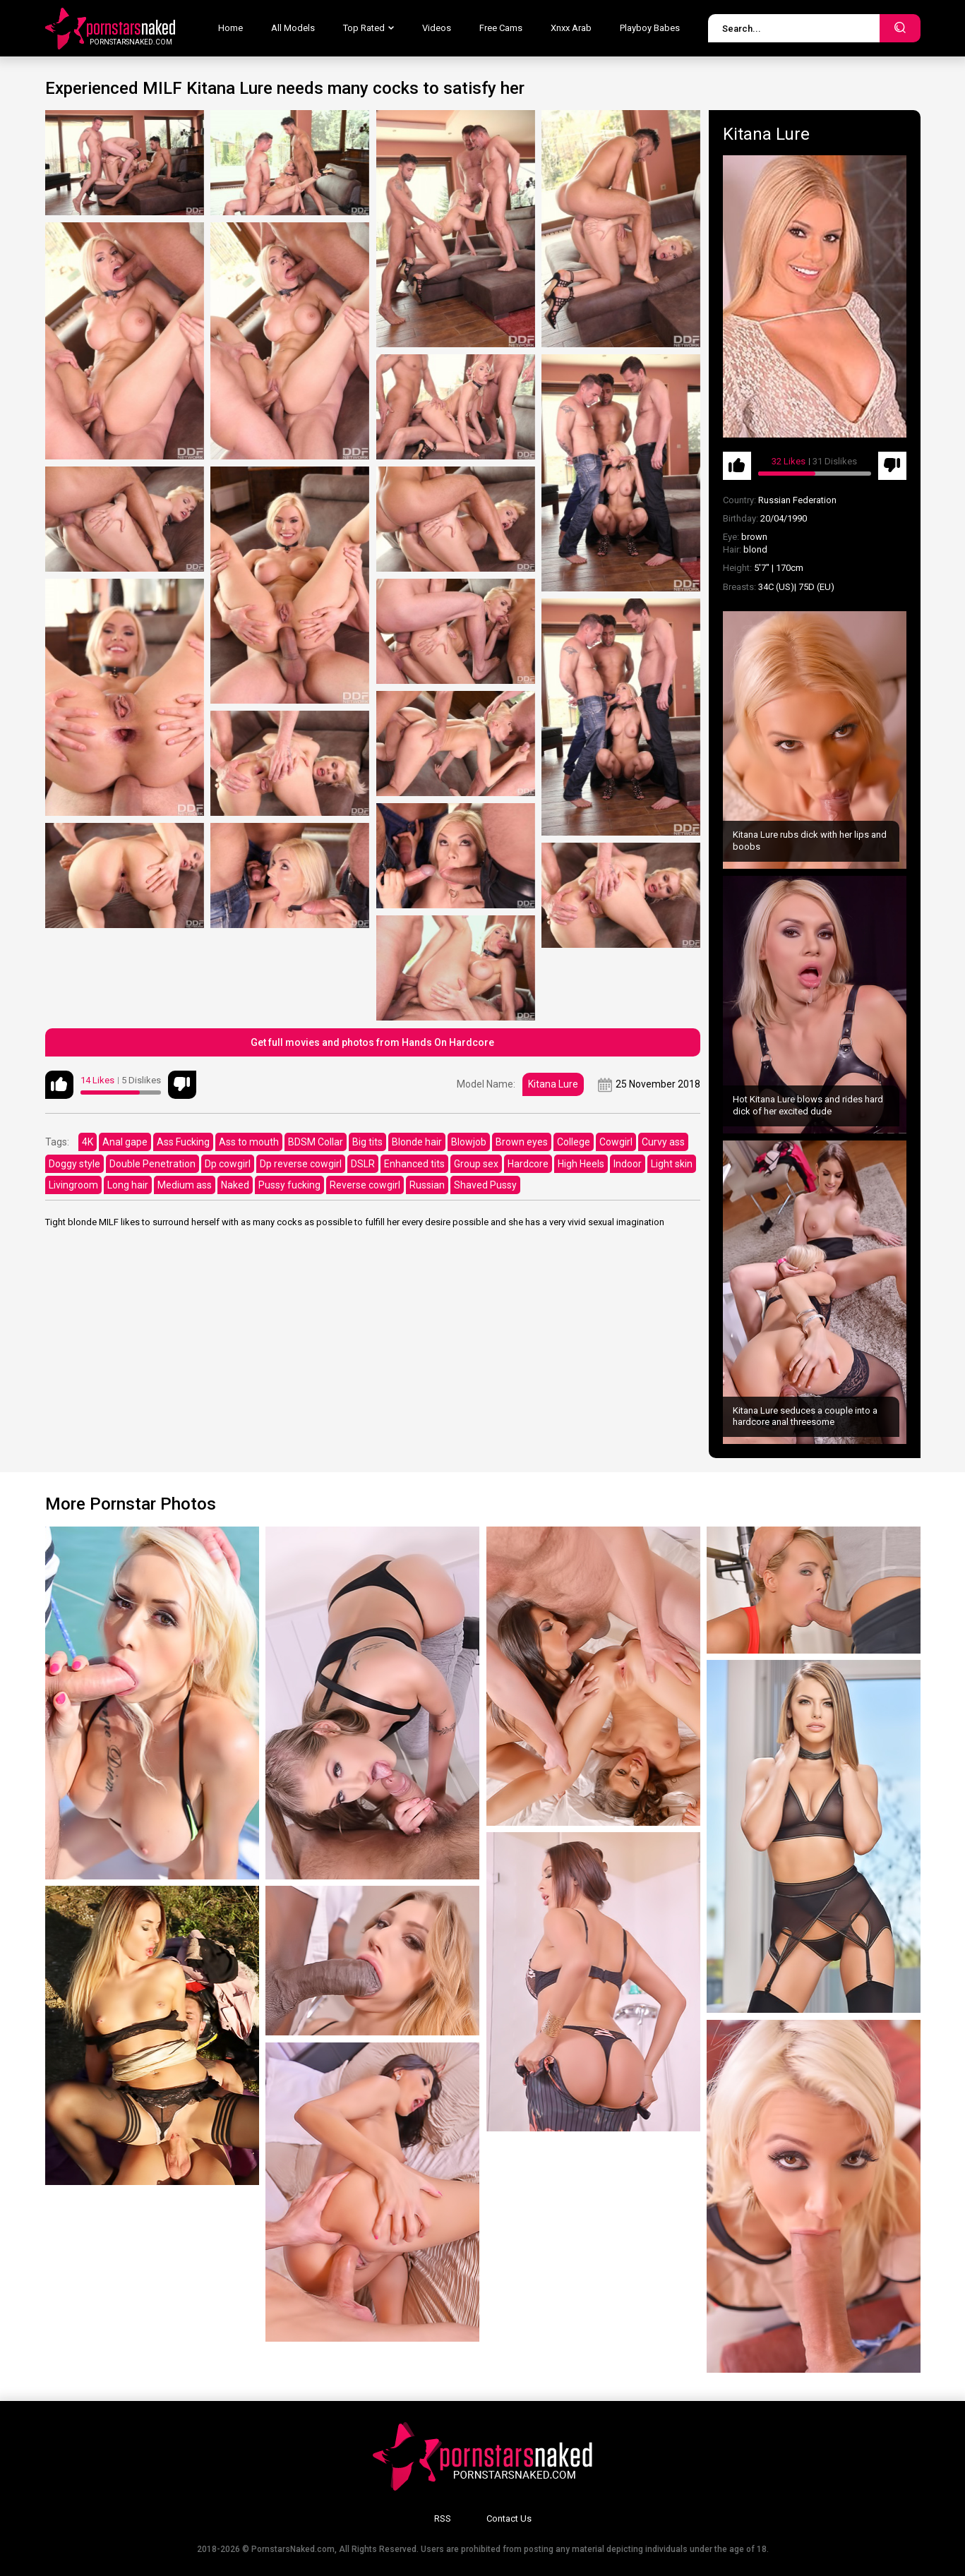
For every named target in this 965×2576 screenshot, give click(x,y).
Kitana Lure (553, 1084)
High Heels (581, 1163)
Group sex (476, 1163)
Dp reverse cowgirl (301, 1163)
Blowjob (468, 1142)
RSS (442, 2518)
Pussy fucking (289, 1185)
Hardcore (528, 1163)
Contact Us (509, 2518)
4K (87, 1142)
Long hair (127, 1185)
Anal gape (125, 1142)
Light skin (672, 1163)
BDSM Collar (315, 1142)
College (573, 1142)
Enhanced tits (414, 1163)
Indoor (627, 1163)
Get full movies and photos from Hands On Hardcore (372, 1042)
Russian (427, 1185)
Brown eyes (522, 1142)
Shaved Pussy (485, 1185)
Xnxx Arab (571, 28)
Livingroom (73, 1185)
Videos (436, 28)
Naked (235, 1185)
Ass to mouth (249, 1142)
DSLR (363, 1163)
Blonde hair (417, 1142)
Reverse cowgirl (365, 1185)
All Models (293, 28)
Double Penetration (152, 1163)
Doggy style (74, 1163)
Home (230, 28)
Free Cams (500, 28)
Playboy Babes (650, 28)
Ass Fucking (183, 1142)
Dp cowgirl (228, 1163)
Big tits (367, 1142)
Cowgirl (616, 1142)
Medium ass (184, 1185)
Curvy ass (663, 1142)
